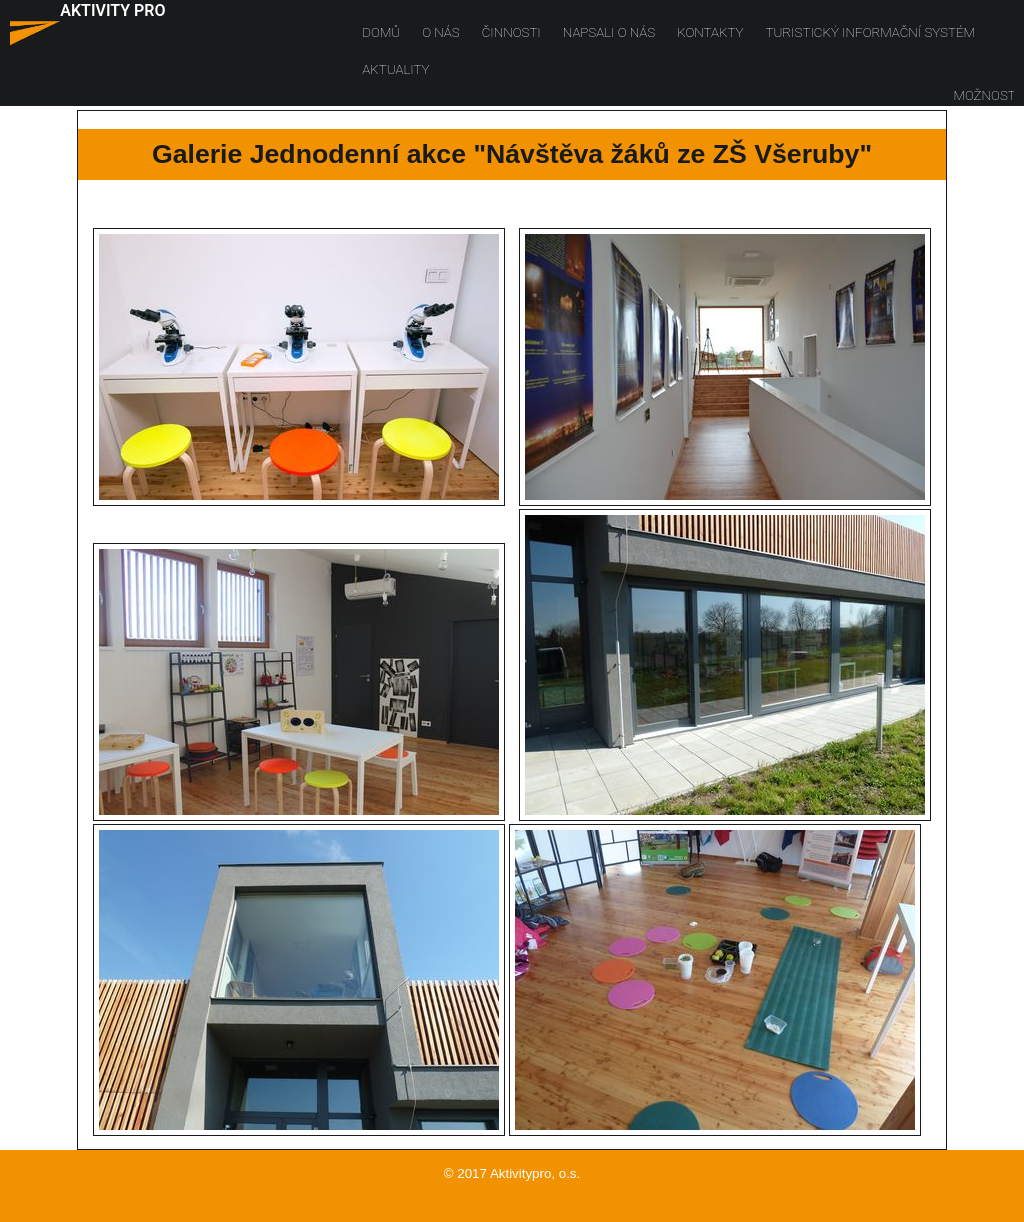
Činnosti (511, 32)
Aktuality (395, 69)
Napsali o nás (609, 32)
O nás (440, 32)
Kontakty (710, 32)
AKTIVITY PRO (112, 10)
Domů (381, 32)
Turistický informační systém (870, 32)
